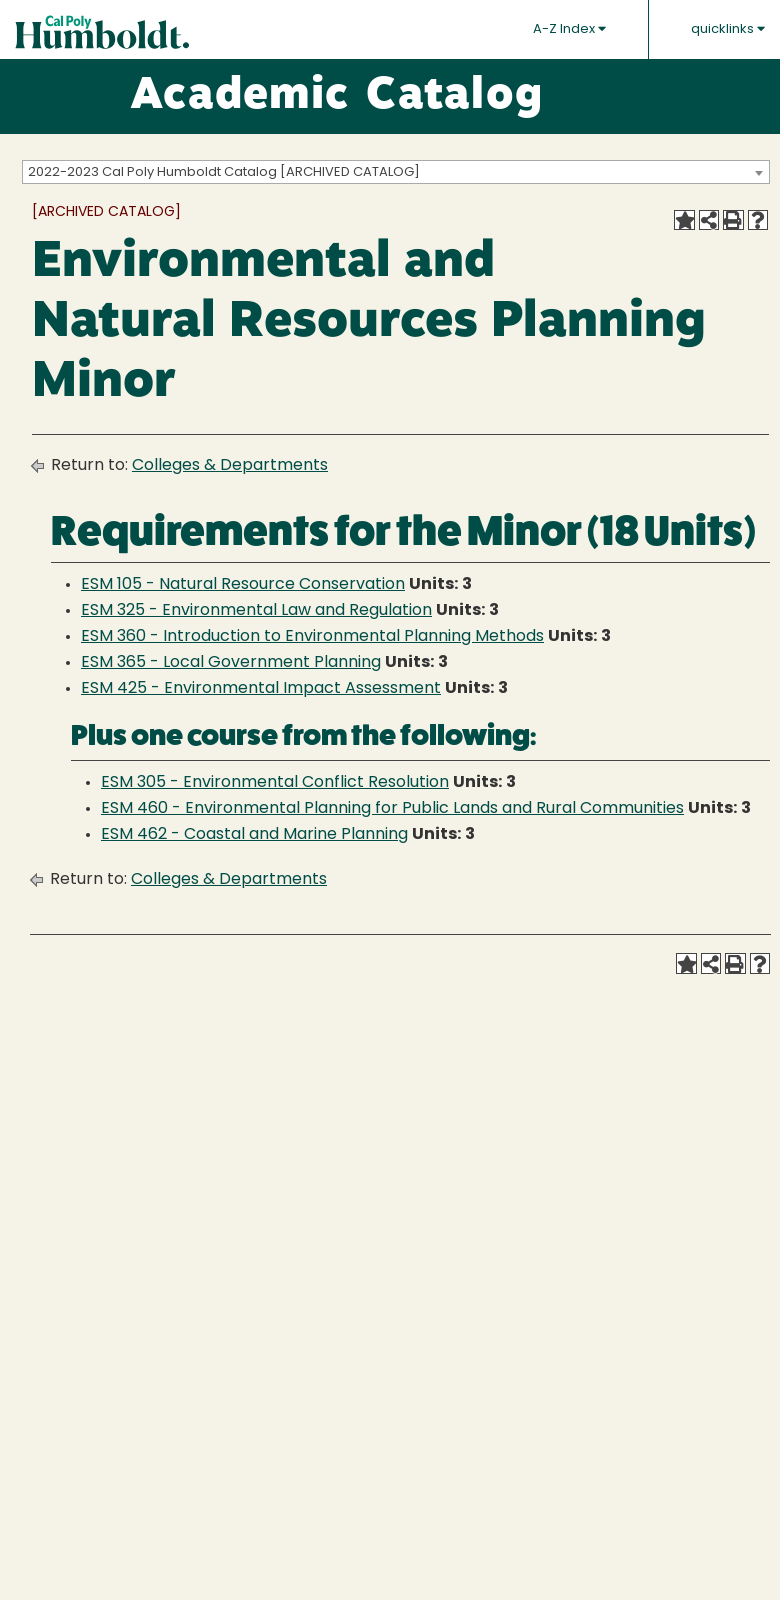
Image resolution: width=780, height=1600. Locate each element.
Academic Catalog (336, 97)
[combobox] (396, 172)
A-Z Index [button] (569, 29)
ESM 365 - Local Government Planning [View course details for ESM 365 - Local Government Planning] (231, 663)
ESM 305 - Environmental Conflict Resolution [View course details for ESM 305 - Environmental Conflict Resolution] (275, 783)
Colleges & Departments (230, 466)
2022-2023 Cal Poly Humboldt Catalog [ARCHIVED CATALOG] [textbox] (224, 172)
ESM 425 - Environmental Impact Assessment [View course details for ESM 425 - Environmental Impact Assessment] (261, 689)
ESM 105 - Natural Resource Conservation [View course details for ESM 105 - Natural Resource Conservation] (243, 585)
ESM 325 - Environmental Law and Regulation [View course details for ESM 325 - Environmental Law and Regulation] (256, 611)
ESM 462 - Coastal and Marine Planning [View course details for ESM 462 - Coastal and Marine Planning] (254, 835)
